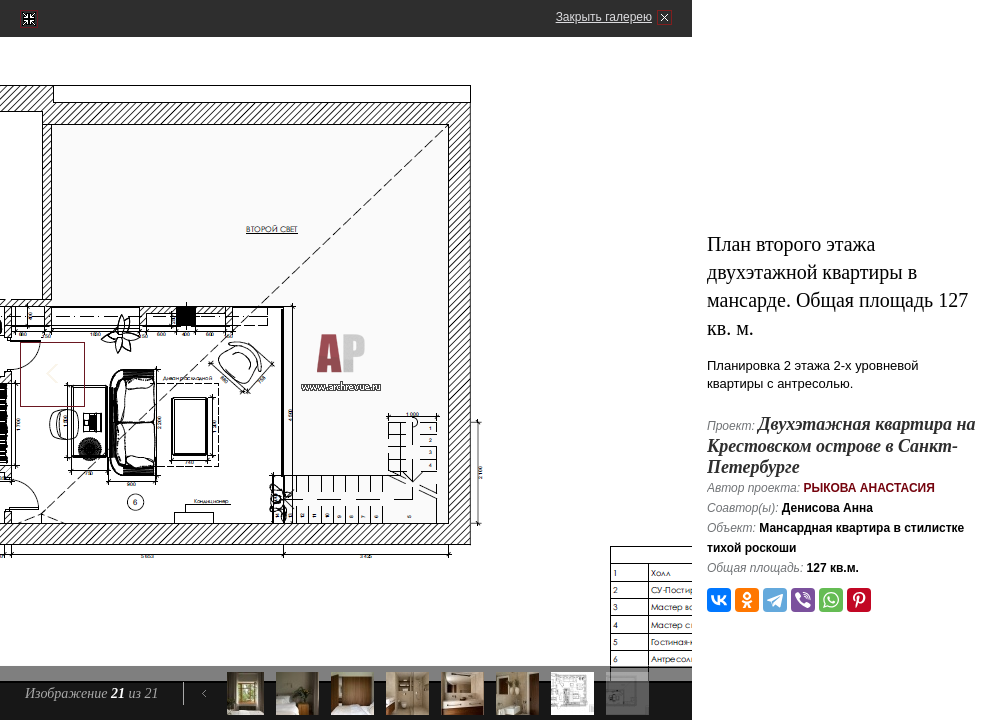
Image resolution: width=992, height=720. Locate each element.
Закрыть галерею (604, 17)
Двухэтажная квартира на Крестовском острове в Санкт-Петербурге (841, 445)
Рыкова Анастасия (868, 488)
